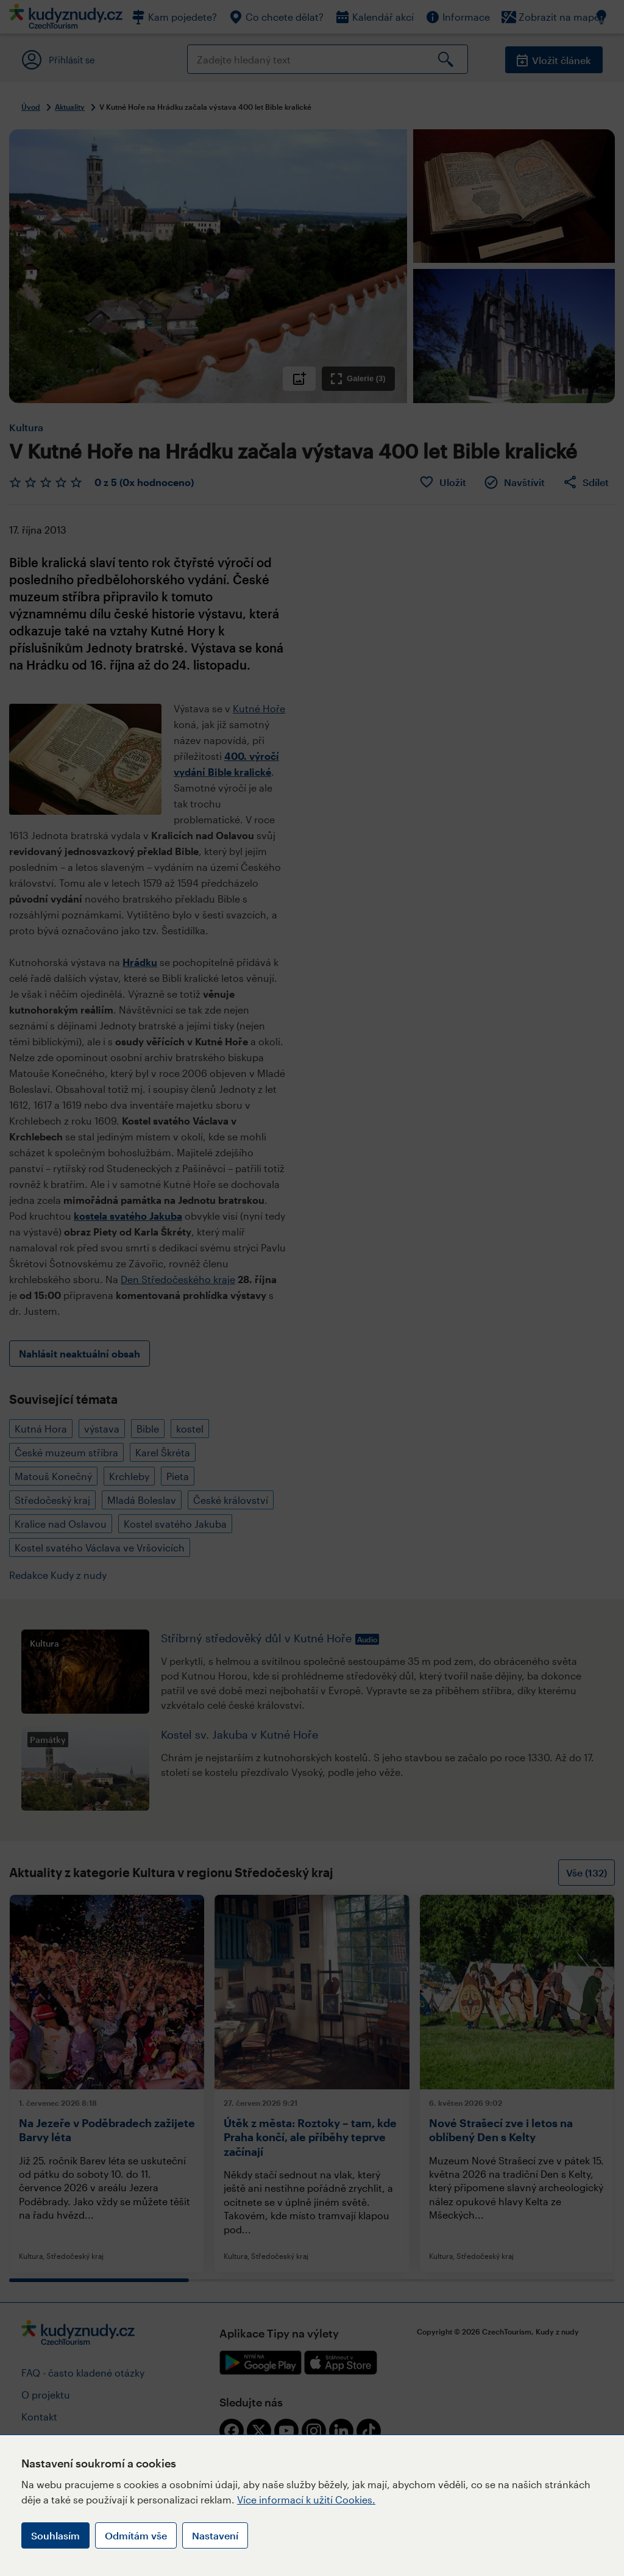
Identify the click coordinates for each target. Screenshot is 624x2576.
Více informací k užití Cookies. (306, 2499)
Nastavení (215, 2535)
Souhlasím (55, 2535)
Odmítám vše (136, 2535)
